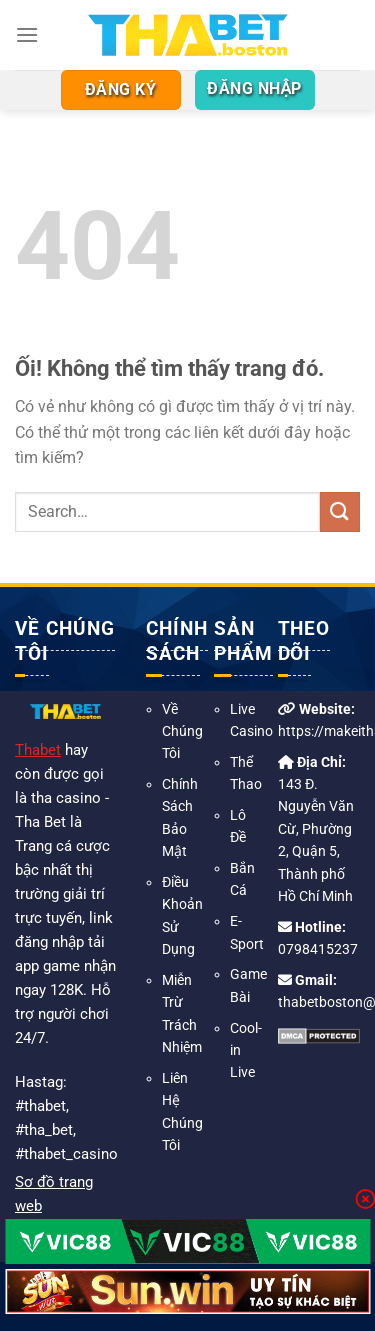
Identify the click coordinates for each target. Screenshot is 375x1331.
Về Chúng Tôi (182, 731)
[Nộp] (340, 511)
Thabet (38, 750)
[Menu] (27, 34)
